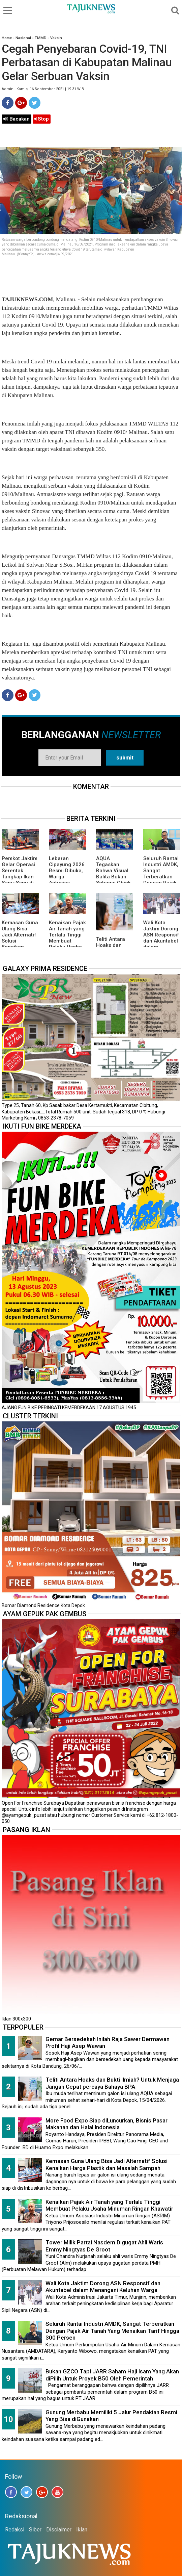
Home (7, 38)
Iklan (81, 2529)
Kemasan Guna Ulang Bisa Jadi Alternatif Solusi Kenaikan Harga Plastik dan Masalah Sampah (20, 944)
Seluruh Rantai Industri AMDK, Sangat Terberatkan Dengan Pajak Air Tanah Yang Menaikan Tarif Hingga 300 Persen (161, 882)
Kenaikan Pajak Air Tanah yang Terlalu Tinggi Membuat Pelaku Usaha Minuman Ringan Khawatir (67, 944)
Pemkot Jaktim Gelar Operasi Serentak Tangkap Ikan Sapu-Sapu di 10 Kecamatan (19, 873)
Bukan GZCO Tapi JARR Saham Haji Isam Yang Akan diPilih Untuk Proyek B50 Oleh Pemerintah (112, 2375)
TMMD (41, 38)
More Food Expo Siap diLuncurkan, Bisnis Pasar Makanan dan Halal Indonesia (107, 2124)
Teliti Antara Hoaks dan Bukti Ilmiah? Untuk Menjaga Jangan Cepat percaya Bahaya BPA (112, 2083)
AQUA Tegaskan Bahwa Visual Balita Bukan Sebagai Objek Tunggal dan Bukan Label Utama (113, 879)
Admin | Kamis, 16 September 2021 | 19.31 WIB (43, 89)
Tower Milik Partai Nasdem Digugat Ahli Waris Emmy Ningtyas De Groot (104, 2246)
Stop (41, 119)
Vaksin (56, 38)
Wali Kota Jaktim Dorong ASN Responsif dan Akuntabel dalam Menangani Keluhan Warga (161, 941)
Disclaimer (58, 2529)
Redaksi (14, 2529)
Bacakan (16, 119)
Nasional (23, 38)
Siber (35, 2529)
